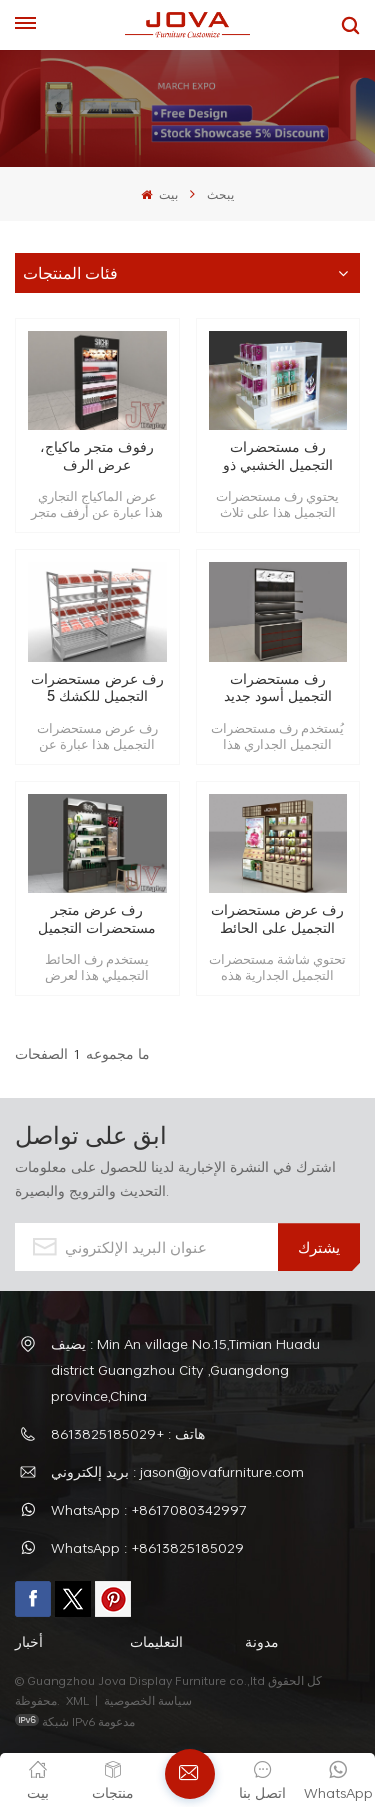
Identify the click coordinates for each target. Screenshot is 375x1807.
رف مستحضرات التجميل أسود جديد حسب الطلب (278, 687)
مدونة (262, 1641)
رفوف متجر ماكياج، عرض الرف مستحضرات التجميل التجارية (97, 455)
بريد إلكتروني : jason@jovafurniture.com (177, 1471)
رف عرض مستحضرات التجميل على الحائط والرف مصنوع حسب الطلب (277, 918)
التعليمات (156, 1641)
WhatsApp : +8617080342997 (149, 1509)
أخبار (29, 1641)
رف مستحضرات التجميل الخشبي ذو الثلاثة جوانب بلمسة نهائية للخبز (277, 455)
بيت (159, 194)
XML (77, 1700)
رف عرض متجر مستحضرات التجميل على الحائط (97, 918)
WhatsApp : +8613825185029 (147, 1547)
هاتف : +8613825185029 (128, 1433)
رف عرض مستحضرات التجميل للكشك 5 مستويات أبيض (97, 687)
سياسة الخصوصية (149, 1700)
